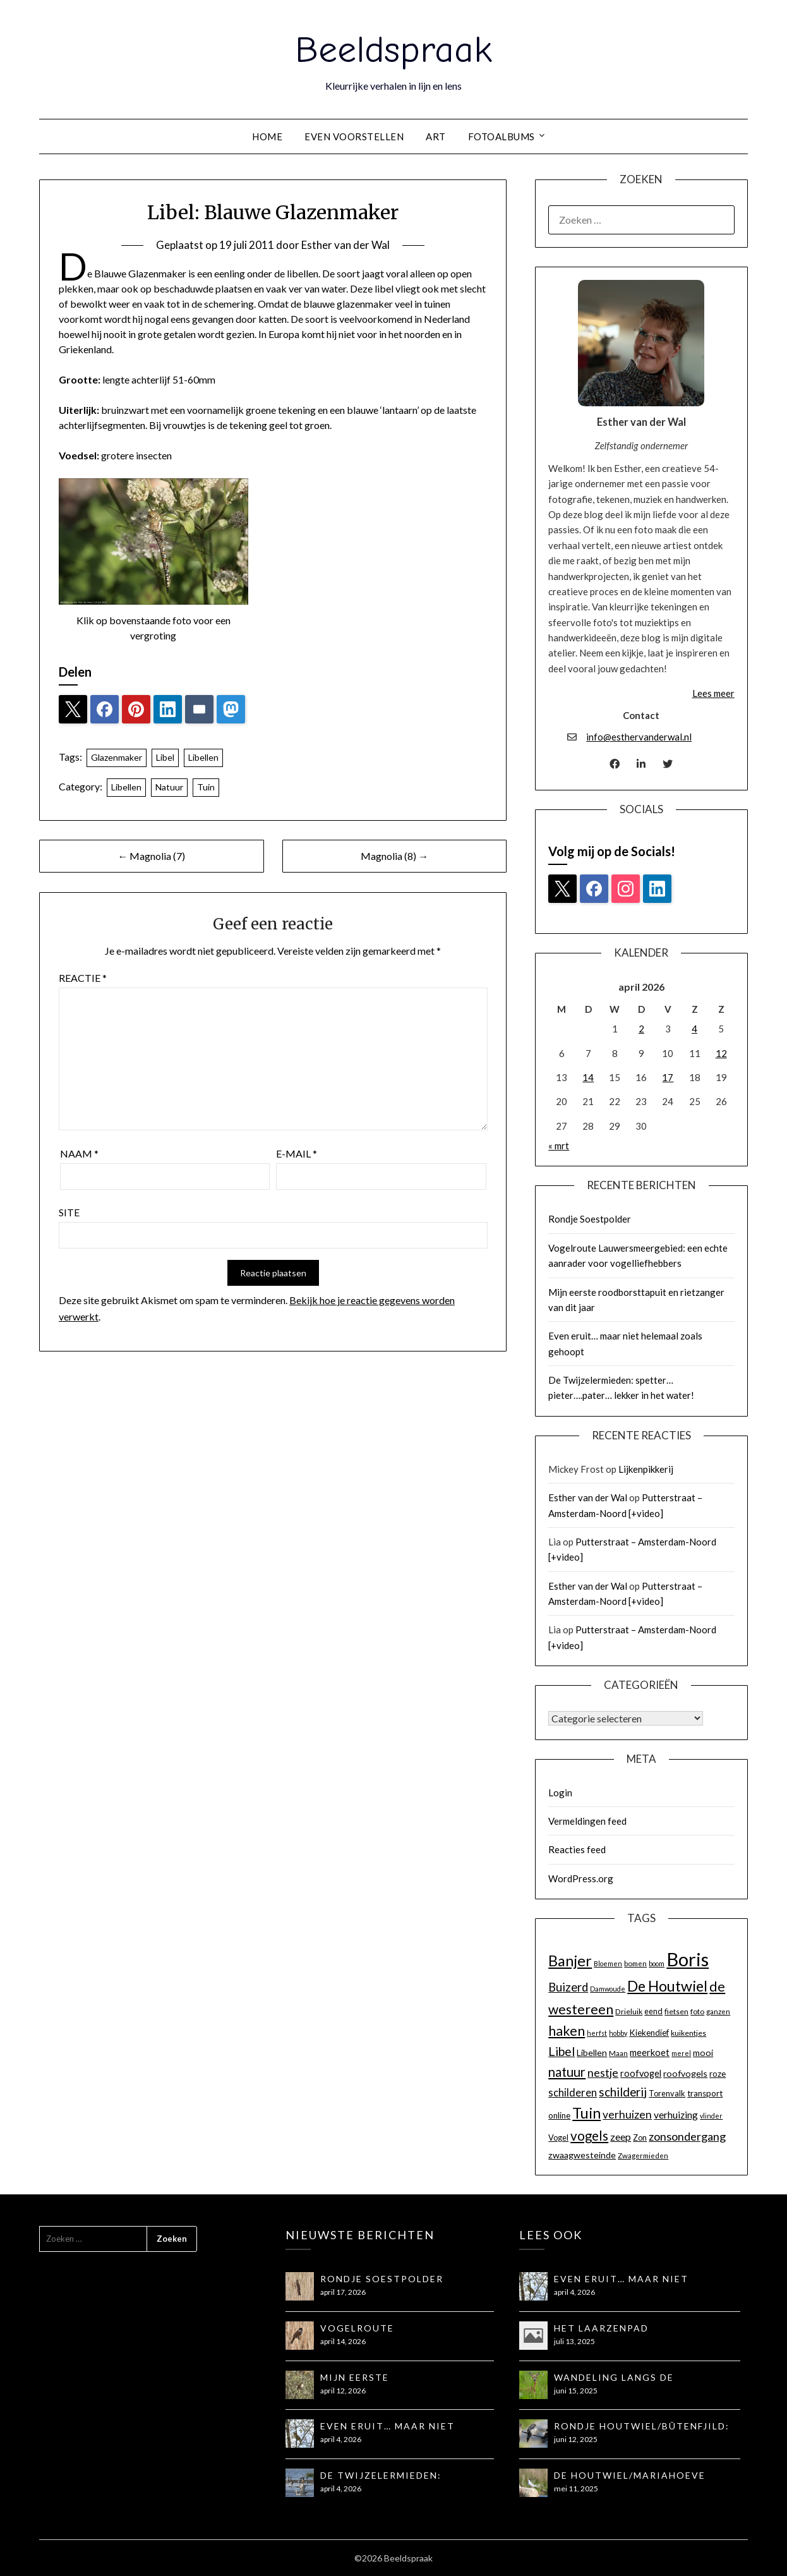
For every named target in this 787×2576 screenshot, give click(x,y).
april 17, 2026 (343, 2292)
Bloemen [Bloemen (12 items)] (608, 1963)
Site (69, 1212)
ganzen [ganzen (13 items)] (718, 2011)
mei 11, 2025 (576, 2488)
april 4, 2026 (340, 2439)
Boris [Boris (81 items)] (687, 1959)
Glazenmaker (116, 757)
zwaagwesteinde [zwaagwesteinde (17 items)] (582, 2155)
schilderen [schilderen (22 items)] (572, 2092)
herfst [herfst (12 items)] (597, 2033)
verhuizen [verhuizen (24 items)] (627, 2114)
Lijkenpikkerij (645, 1469)
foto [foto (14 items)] (697, 2011)
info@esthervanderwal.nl (639, 736)
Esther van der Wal (345, 244)
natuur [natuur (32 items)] (567, 2071)
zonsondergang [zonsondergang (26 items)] (687, 2136)
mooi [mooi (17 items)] (703, 2052)
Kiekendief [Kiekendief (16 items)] (649, 2033)
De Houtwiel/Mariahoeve (630, 2475)
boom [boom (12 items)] (656, 1963)
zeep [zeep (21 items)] (620, 2137)
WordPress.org (580, 1878)
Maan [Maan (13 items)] (618, 2053)
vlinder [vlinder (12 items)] (711, 2116)
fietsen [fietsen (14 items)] (676, 2011)
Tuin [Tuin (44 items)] (586, 2113)
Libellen (203, 757)
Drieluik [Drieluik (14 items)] (628, 2011)
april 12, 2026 (343, 2390)
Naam (79, 1153)
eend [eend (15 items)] (653, 2011)
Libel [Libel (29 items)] (561, 2051)
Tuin (206, 787)
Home (267, 136)
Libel (165, 757)
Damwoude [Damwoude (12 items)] (607, 1989)
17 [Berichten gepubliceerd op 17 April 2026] (667, 1077)
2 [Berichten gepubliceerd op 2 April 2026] (641, 1028)
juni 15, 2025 (576, 2390)
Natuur (169, 787)
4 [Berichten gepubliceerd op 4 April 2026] (694, 1028)
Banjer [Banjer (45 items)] (570, 1960)
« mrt (558, 1145)
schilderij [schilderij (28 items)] (623, 2091)
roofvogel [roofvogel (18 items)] (640, 2073)
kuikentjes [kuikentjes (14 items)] (688, 2033)
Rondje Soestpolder (589, 1219)
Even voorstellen (354, 136)
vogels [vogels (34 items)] (589, 2135)
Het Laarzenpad (601, 2328)
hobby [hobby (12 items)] (618, 2033)
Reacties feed (577, 1849)
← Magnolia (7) (151, 856)
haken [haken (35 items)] (566, 2031)
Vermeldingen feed (587, 1821)
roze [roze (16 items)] (717, 2074)
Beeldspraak (393, 49)
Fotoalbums (501, 136)
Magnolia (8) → (394, 856)
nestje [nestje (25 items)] (602, 2072)
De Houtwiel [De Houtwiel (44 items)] (667, 1986)
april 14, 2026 (343, 2341)
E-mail (296, 1153)
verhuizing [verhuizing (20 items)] (676, 2114)
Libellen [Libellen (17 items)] (592, 2052)
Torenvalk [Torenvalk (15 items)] (667, 2093)
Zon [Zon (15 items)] (640, 2137)
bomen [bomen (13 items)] (635, 1963)
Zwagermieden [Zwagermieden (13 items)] (643, 2155)
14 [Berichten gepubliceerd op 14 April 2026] (588, 1077)
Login (560, 1792)
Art (436, 136)
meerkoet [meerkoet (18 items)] (650, 2052)
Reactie (83, 978)
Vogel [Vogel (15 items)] (558, 2137)
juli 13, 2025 (574, 2341)
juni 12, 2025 (576, 2439)
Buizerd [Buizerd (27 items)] (568, 1987)
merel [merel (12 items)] (681, 2053)
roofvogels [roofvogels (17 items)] (685, 2073)
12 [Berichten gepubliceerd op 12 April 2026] (721, 1053)
